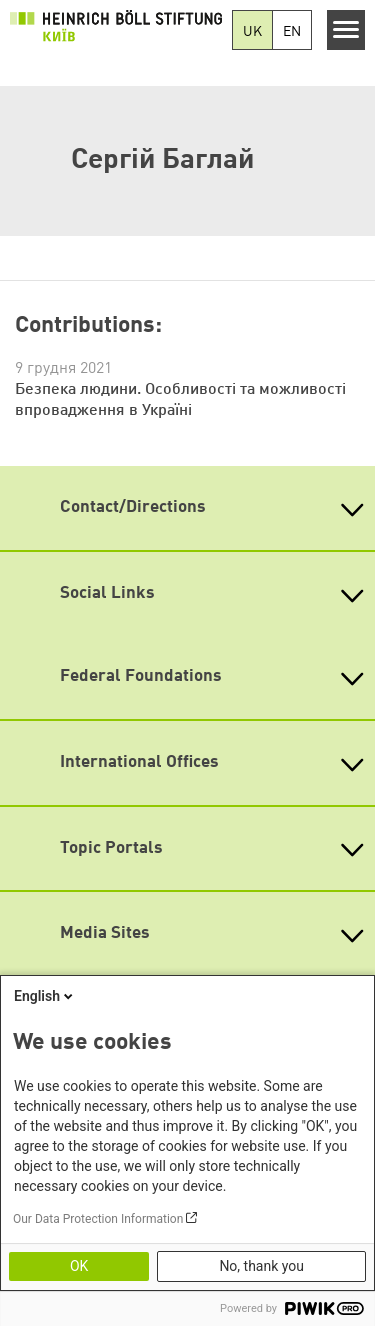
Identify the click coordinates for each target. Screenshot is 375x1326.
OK (79, 1266)
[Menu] (346, 30)
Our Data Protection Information (98, 1219)
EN (292, 32)
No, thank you (261, 1266)
